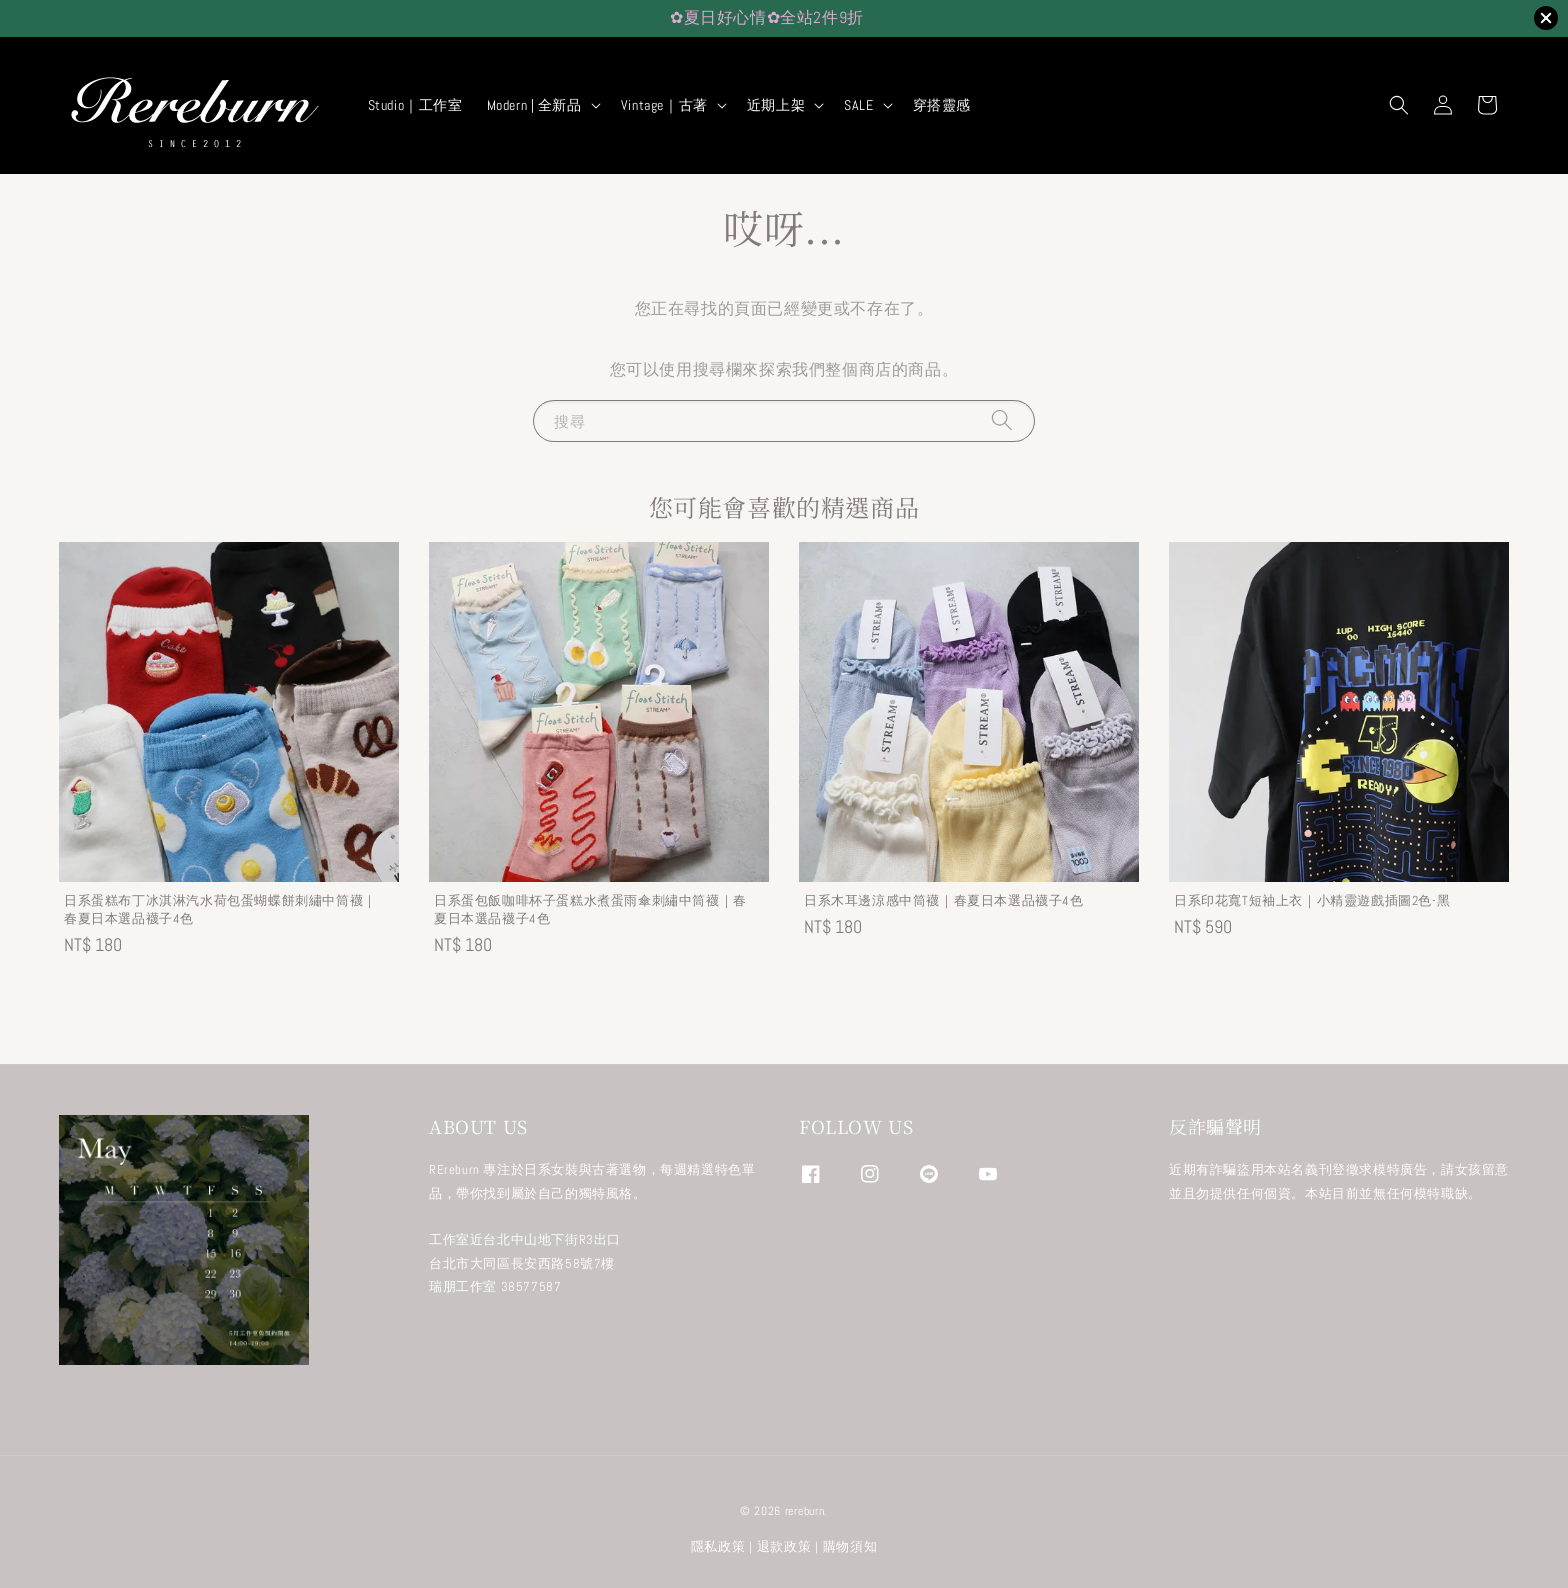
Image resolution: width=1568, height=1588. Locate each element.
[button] (1399, 105)
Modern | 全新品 (534, 105)
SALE (858, 105)
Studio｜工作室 (415, 105)
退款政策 (784, 1546)
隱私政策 (718, 1546)
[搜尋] (1002, 420)
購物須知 (850, 1546)
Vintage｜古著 (664, 105)
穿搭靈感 (942, 105)
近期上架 (776, 105)
